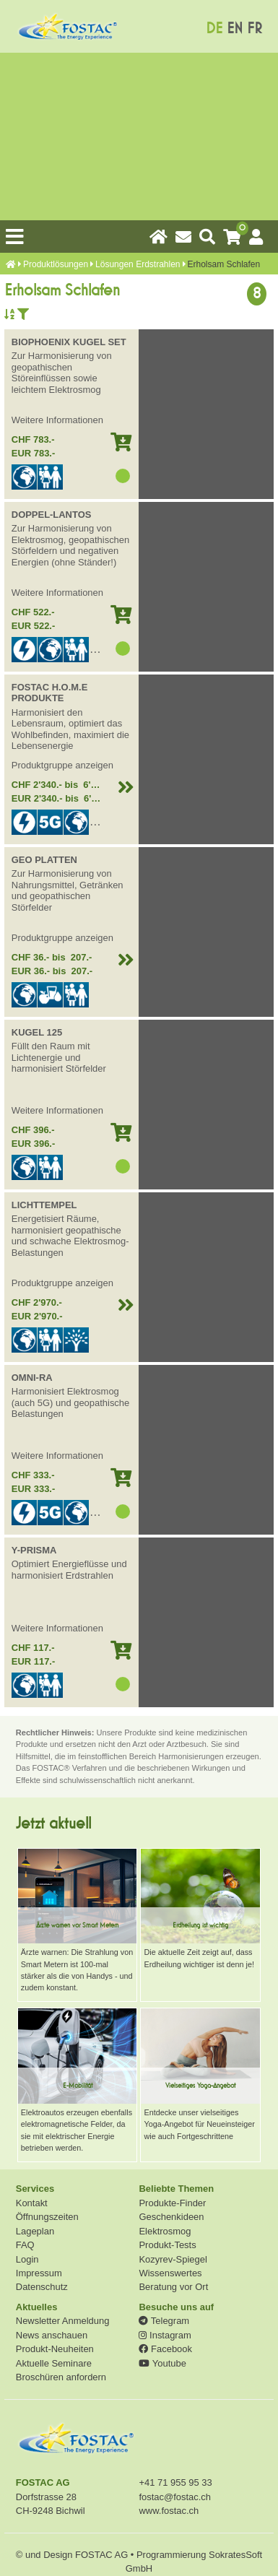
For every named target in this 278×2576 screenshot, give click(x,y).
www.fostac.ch (169, 2510)
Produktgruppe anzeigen (62, 765)
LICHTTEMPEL (44, 1205)
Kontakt (32, 2203)
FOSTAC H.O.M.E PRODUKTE (50, 693)
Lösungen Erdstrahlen (137, 264)
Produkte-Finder (172, 2203)
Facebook (165, 2348)
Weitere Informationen (57, 420)
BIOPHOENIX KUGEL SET (69, 342)
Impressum (39, 2273)
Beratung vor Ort (173, 2286)
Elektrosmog (165, 2231)
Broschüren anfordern (61, 2377)
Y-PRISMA (34, 1550)
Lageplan (35, 2231)
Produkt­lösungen (55, 264)
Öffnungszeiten (47, 2216)
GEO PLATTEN (44, 859)
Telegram (164, 2320)
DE (214, 28)
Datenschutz (42, 2286)
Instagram (165, 2335)
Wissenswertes (170, 2273)
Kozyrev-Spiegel (173, 2259)
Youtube (162, 2363)
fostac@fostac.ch (175, 2497)
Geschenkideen (171, 2216)
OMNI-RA (32, 1377)
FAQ (25, 2244)
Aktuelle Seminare (54, 2363)
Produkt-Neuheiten (55, 2348)
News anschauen (51, 2335)
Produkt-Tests (167, 2244)
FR (254, 28)
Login (27, 2259)
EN (235, 28)
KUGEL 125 (37, 1032)
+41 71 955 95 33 (175, 2482)
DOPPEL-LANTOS (52, 514)
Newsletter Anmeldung (63, 2320)
